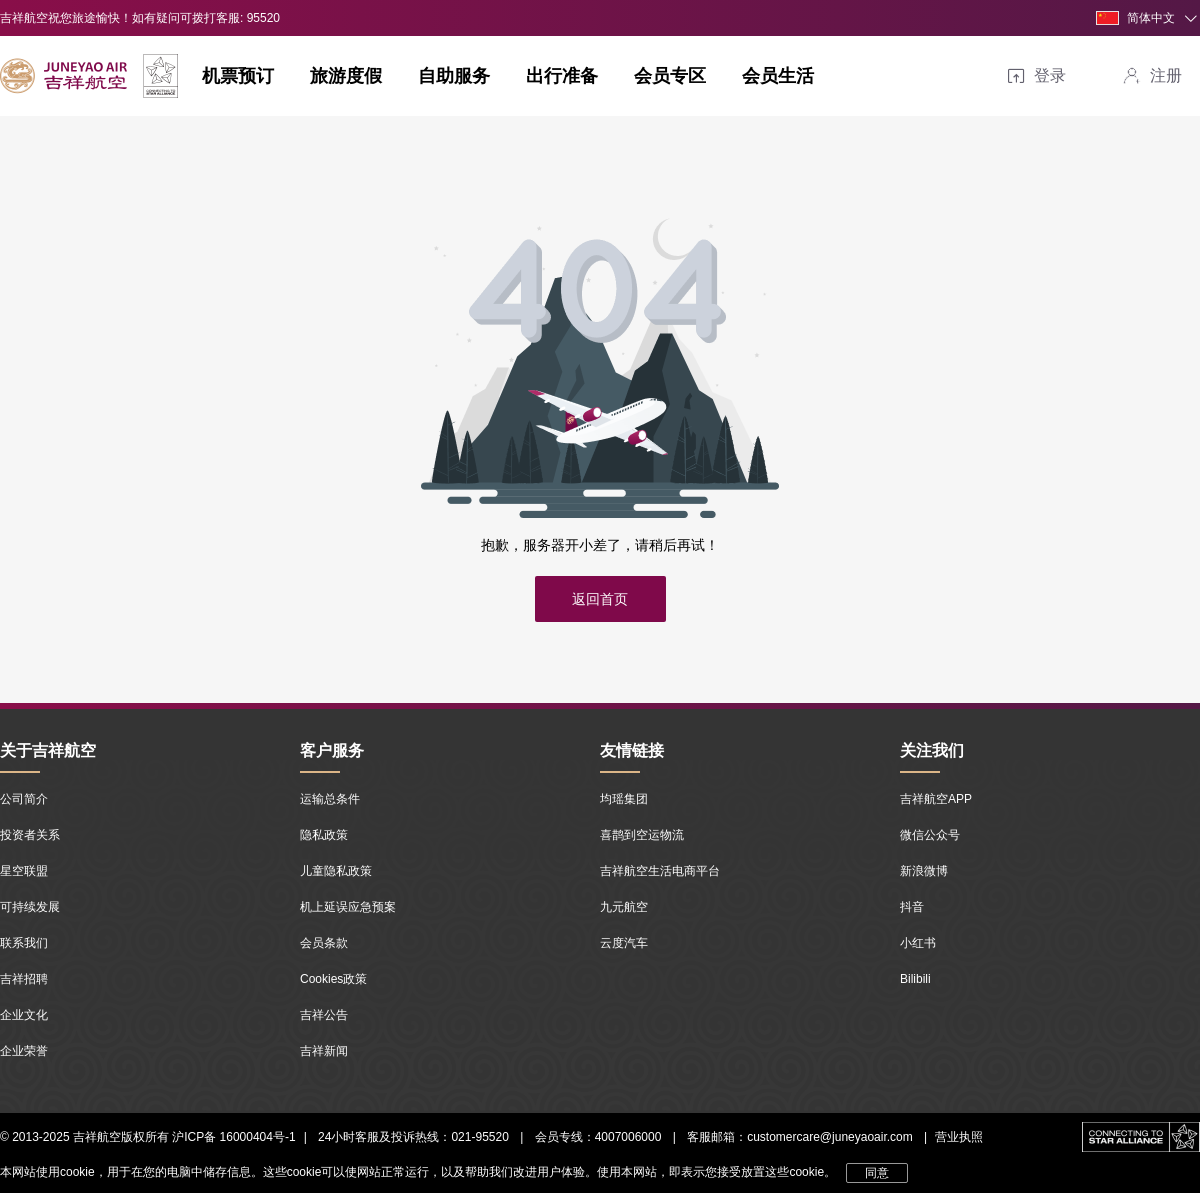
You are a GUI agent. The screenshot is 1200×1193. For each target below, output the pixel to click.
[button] (1148, 18)
